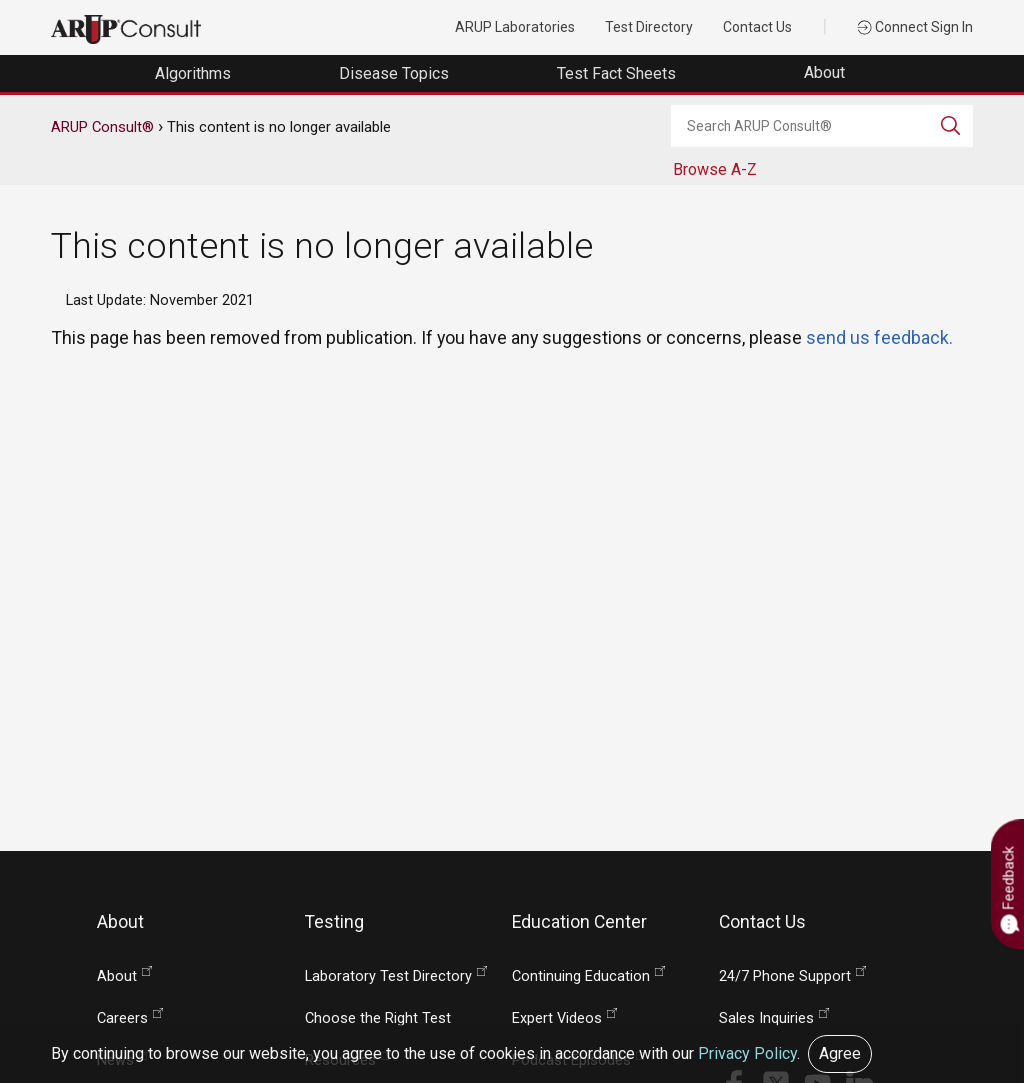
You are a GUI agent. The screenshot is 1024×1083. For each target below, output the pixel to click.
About (826, 72)
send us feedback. (879, 337)
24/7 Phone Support (785, 976)
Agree (840, 1053)
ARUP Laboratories (515, 27)
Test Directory (649, 27)
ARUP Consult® (102, 127)
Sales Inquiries (766, 1018)
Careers (122, 1018)
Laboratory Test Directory (388, 976)
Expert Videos (557, 1018)
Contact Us (757, 27)
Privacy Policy (747, 1053)
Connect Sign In (915, 27)
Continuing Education (581, 976)
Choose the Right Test (378, 1018)
